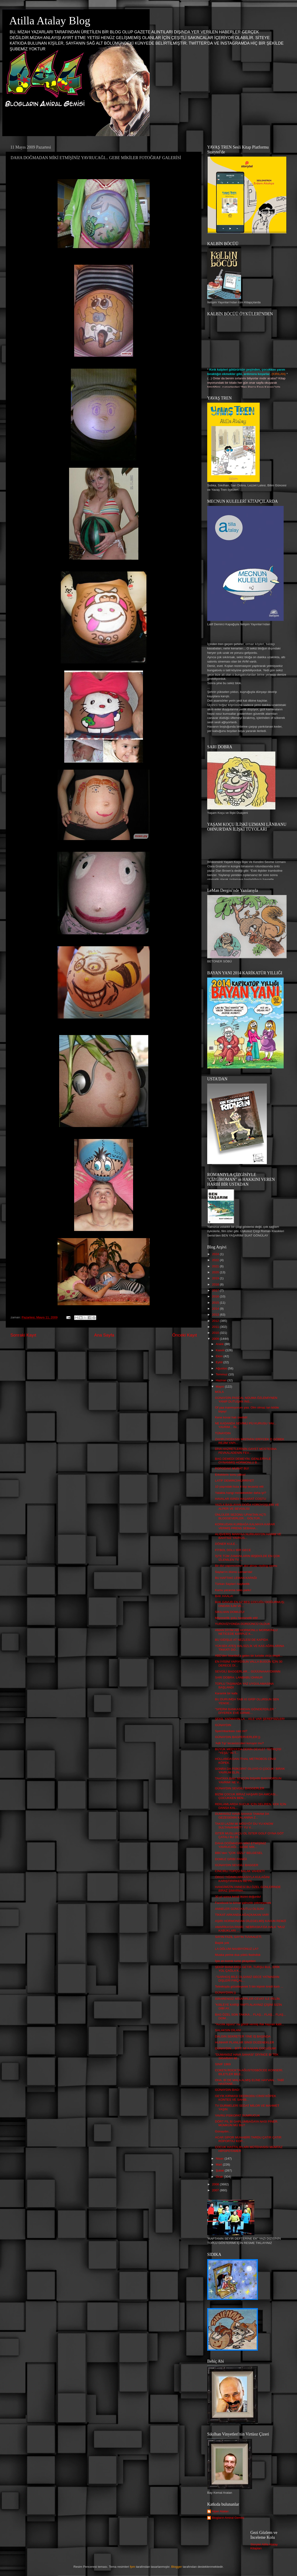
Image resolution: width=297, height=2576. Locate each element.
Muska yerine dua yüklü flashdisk (238, 1954)
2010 (216, 1332)
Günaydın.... (223, 2131)
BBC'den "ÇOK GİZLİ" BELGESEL (239, 1853)
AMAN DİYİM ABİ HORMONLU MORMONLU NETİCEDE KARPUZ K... (246, 1631)
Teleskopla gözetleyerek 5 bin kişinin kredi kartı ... (249, 1986)
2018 (216, 1284)
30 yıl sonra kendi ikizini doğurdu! (238, 1896)
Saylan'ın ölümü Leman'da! (233, 1572)
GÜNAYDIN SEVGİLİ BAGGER (236, 1865)
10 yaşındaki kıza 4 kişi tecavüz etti (239, 1486)
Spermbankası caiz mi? (231, 1731)
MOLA (219, 1392)
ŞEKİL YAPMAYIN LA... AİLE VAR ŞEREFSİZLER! (250, 1719)
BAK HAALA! (224, 1596)
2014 (216, 1308)
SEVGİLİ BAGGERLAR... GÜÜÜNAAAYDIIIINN (247, 1671)
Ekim (220, 1356)
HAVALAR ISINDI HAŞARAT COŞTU (240, 1498)
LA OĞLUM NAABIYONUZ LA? (236, 1949)
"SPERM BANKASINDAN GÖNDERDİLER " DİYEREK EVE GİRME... (245, 1711)
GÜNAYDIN (223, 1725)
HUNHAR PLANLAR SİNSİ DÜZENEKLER (244, 2042)
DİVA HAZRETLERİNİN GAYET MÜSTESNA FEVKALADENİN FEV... (246, 1450)
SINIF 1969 (223, 2064)
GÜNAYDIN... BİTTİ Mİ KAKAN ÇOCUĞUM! (245, 2048)
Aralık (220, 1344)
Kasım (220, 1350)
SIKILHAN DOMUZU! (230, 1612)
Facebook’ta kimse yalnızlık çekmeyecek (243, 1903)
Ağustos (222, 1368)
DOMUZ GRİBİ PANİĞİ (231, 1859)
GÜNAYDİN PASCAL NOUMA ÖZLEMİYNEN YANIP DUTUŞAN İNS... (246, 1399)
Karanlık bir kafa (226, 1693)
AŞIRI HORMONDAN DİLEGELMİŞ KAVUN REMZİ (250, 1921)
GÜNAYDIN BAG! (227, 2089)
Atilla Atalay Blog (49, 20)
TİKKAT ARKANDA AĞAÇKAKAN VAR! (242, 1914)
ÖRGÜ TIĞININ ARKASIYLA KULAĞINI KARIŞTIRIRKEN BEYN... (242, 1878)
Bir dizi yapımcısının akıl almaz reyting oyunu (246, 1565)
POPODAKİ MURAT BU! (232, 1468)
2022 (216, 1260)
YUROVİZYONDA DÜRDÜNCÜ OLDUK (242, 1624)
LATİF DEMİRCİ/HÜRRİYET (234, 1480)
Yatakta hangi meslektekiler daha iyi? (240, 1493)
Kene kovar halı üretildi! (231, 1417)
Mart (219, 2164)
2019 (216, 1278)
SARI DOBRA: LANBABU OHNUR (239, 1677)
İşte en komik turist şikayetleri (235, 1961)
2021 (216, 1266)
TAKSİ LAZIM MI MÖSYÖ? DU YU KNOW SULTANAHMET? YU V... (244, 1825)
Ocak (220, 2176)
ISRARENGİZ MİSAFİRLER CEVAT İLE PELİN (247, 1998)
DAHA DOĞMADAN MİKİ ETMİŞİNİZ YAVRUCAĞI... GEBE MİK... (240, 1845)
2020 (216, 1272)
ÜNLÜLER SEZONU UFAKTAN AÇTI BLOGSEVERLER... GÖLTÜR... (240, 1516)
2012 (216, 1320)
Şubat (220, 2170)
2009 (216, 1338)
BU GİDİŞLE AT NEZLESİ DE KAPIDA (241, 1639)
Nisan (220, 2158)
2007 (216, 2190)
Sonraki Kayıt (23, 1335)
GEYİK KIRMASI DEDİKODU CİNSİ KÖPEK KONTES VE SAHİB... (245, 2097)
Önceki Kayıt (184, 1335)
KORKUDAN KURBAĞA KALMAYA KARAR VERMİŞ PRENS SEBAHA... (245, 1526)
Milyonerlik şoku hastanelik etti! (236, 1618)
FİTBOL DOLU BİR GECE (233, 1550)
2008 (216, 2184)
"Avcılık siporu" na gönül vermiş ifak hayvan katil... (249, 2024)
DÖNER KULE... (226, 1544)
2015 (216, 1302)
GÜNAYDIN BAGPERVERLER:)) (237, 1737)
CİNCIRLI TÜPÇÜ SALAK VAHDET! (240, 1871)
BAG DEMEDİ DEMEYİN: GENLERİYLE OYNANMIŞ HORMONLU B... (243, 1460)
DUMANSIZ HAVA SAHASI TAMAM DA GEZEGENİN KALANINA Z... (242, 1815)
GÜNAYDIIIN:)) (225, 1992)
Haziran (221, 1380)
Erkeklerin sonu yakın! (230, 1474)
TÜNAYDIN (223, 1433)
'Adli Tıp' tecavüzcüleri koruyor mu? (239, 1743)
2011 (216, 1326)
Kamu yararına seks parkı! (233, 1590)
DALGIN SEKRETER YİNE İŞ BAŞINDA (243, 2036)
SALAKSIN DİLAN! (228, 2030)
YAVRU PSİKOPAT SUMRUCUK (237, 2115)
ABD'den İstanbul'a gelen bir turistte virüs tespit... (248, 1655)
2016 (216, 1296)
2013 (216, 1314)
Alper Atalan (220, 2511)
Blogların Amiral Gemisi (228, 2517)
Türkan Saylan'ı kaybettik (232, 1584)
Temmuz (222, 1374)
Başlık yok (222, 1943)
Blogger (176, 2566)
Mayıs (220, 1386)
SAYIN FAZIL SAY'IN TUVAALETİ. (238, 1937)
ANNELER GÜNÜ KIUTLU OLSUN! (239, 1908)
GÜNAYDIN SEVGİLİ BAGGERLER (239, 1788)
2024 (216, 1254)
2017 (216, 1290)
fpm (132, 2566)
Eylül (219, 1362)
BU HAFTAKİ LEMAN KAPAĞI (236, 1578)
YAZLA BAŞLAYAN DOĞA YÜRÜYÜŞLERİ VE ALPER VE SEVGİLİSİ (247, 1506)
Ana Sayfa (104, 1335)
